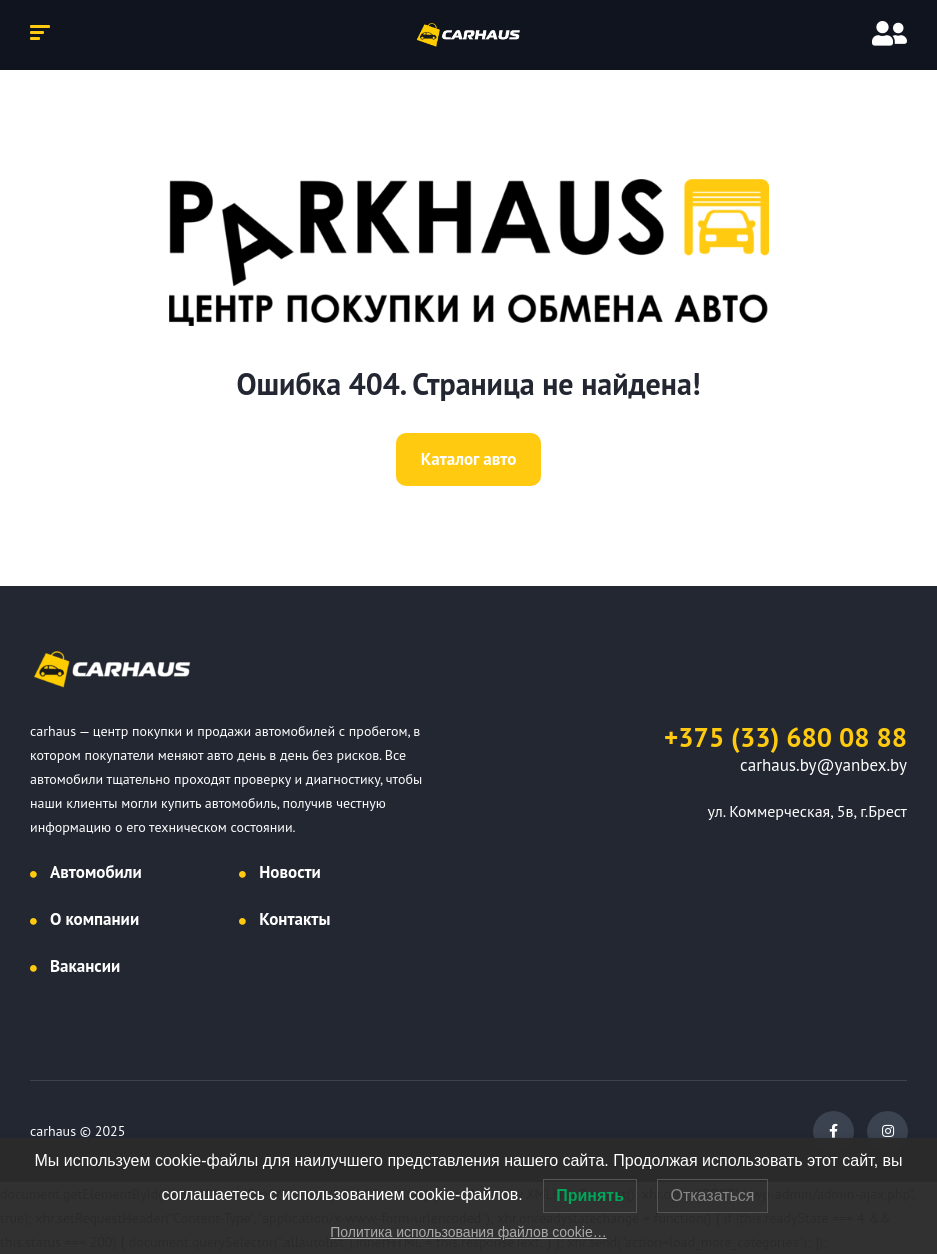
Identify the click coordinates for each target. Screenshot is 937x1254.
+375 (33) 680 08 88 (785, 737)
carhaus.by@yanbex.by (823, 765)
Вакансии (85, 966)
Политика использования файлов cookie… (468, 1232)
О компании (94, 919)
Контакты (294, 919)
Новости (290, 872)
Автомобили (96, 872)
